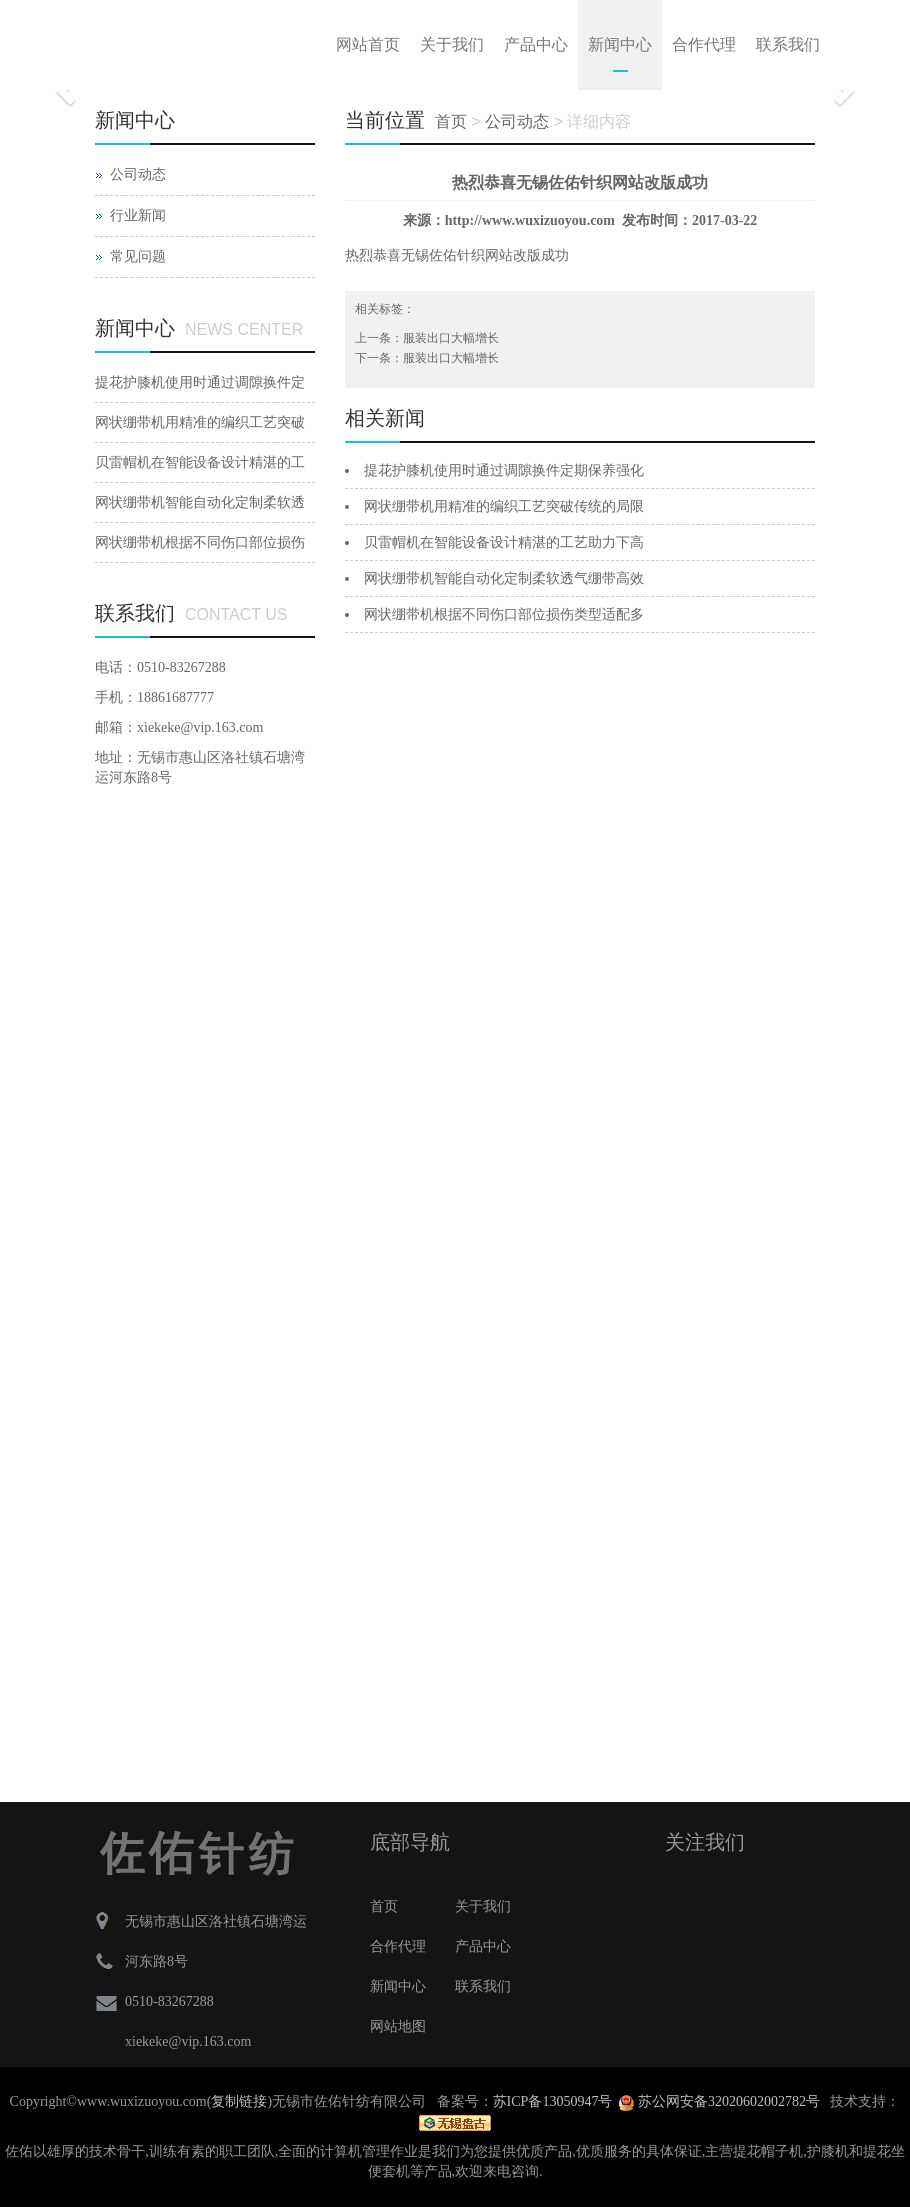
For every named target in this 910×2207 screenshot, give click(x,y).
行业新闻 (138, 215)
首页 (451, 121)
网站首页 (368, 44)
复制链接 (239, 2101)
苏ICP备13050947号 (553, 2101)
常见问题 (138, 256)
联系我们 (788, 44)
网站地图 (398, 2026)
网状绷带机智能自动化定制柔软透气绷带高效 (504, 578)
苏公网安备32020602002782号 (719, 2101)
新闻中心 (620, 44)
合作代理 (704, 44)
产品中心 (536, 44)
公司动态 (138, 174)
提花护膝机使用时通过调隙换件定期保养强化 (504, 470)
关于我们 (452, 44)
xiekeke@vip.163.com (200, 727)
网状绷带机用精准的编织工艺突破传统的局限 (504, 506)
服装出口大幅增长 (451, 338)
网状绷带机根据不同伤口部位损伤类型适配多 (504, 614)
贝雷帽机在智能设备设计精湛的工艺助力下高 (504, 542)
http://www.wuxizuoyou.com (530, 220)
